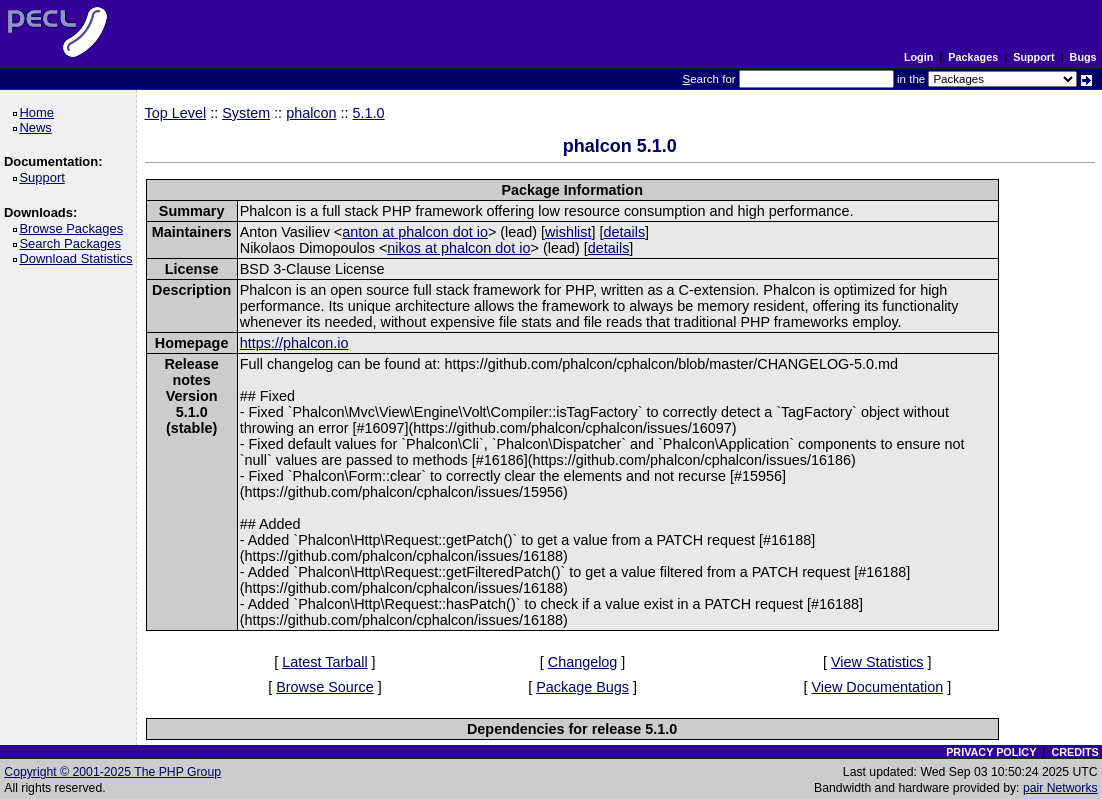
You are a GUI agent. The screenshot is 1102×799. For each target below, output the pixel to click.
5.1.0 (369, 113)
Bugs (1083, 57)
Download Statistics (79, 258)
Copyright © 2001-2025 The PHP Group (112, 772)
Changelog (583, 662)
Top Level (176, 113)
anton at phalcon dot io (415, 232)
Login (918, 57)
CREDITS (1074, 752)
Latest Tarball (324, 662)
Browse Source (325, 687)
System (246, 113)
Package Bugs (582, 687)
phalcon (311, 113)
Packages (973, 57)
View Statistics (877, 662)
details (624, 232)
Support (1033, 57)
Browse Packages (74, 228)
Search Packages (73, 243)
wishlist (568, 232)
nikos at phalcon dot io (458, 248)
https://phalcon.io (294, 343)
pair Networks (1060, 788)
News (38, 127)
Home (39, 112)
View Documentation (877, 687)
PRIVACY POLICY (991, 752)
